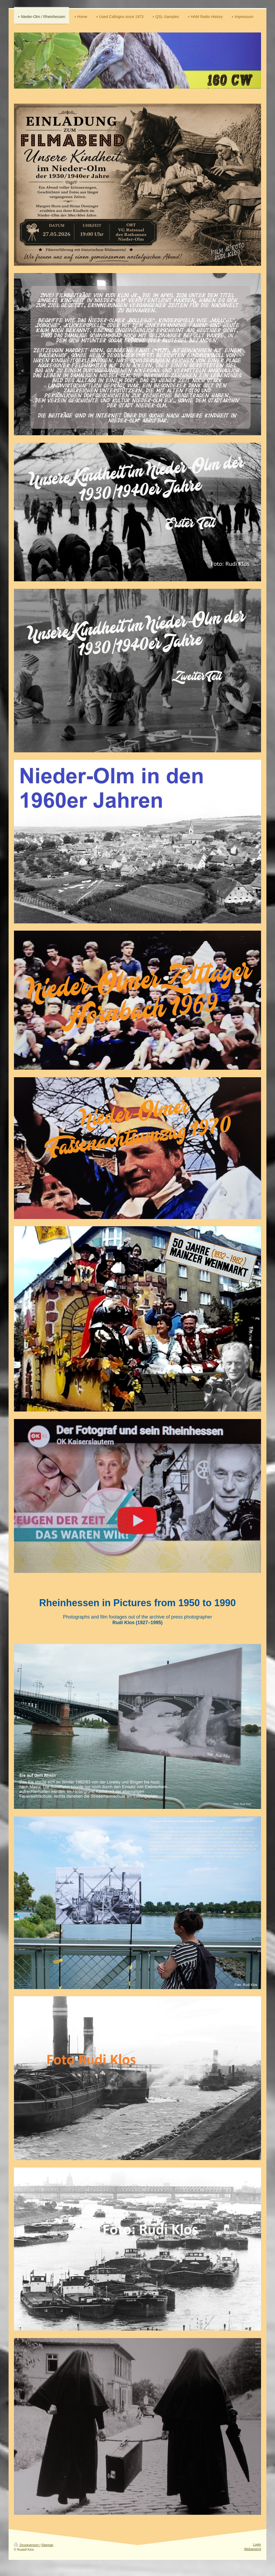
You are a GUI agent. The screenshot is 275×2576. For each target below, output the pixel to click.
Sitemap (47, 2545)
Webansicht (252, 2549)
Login (257, 2544)
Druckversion (26, 2545)
